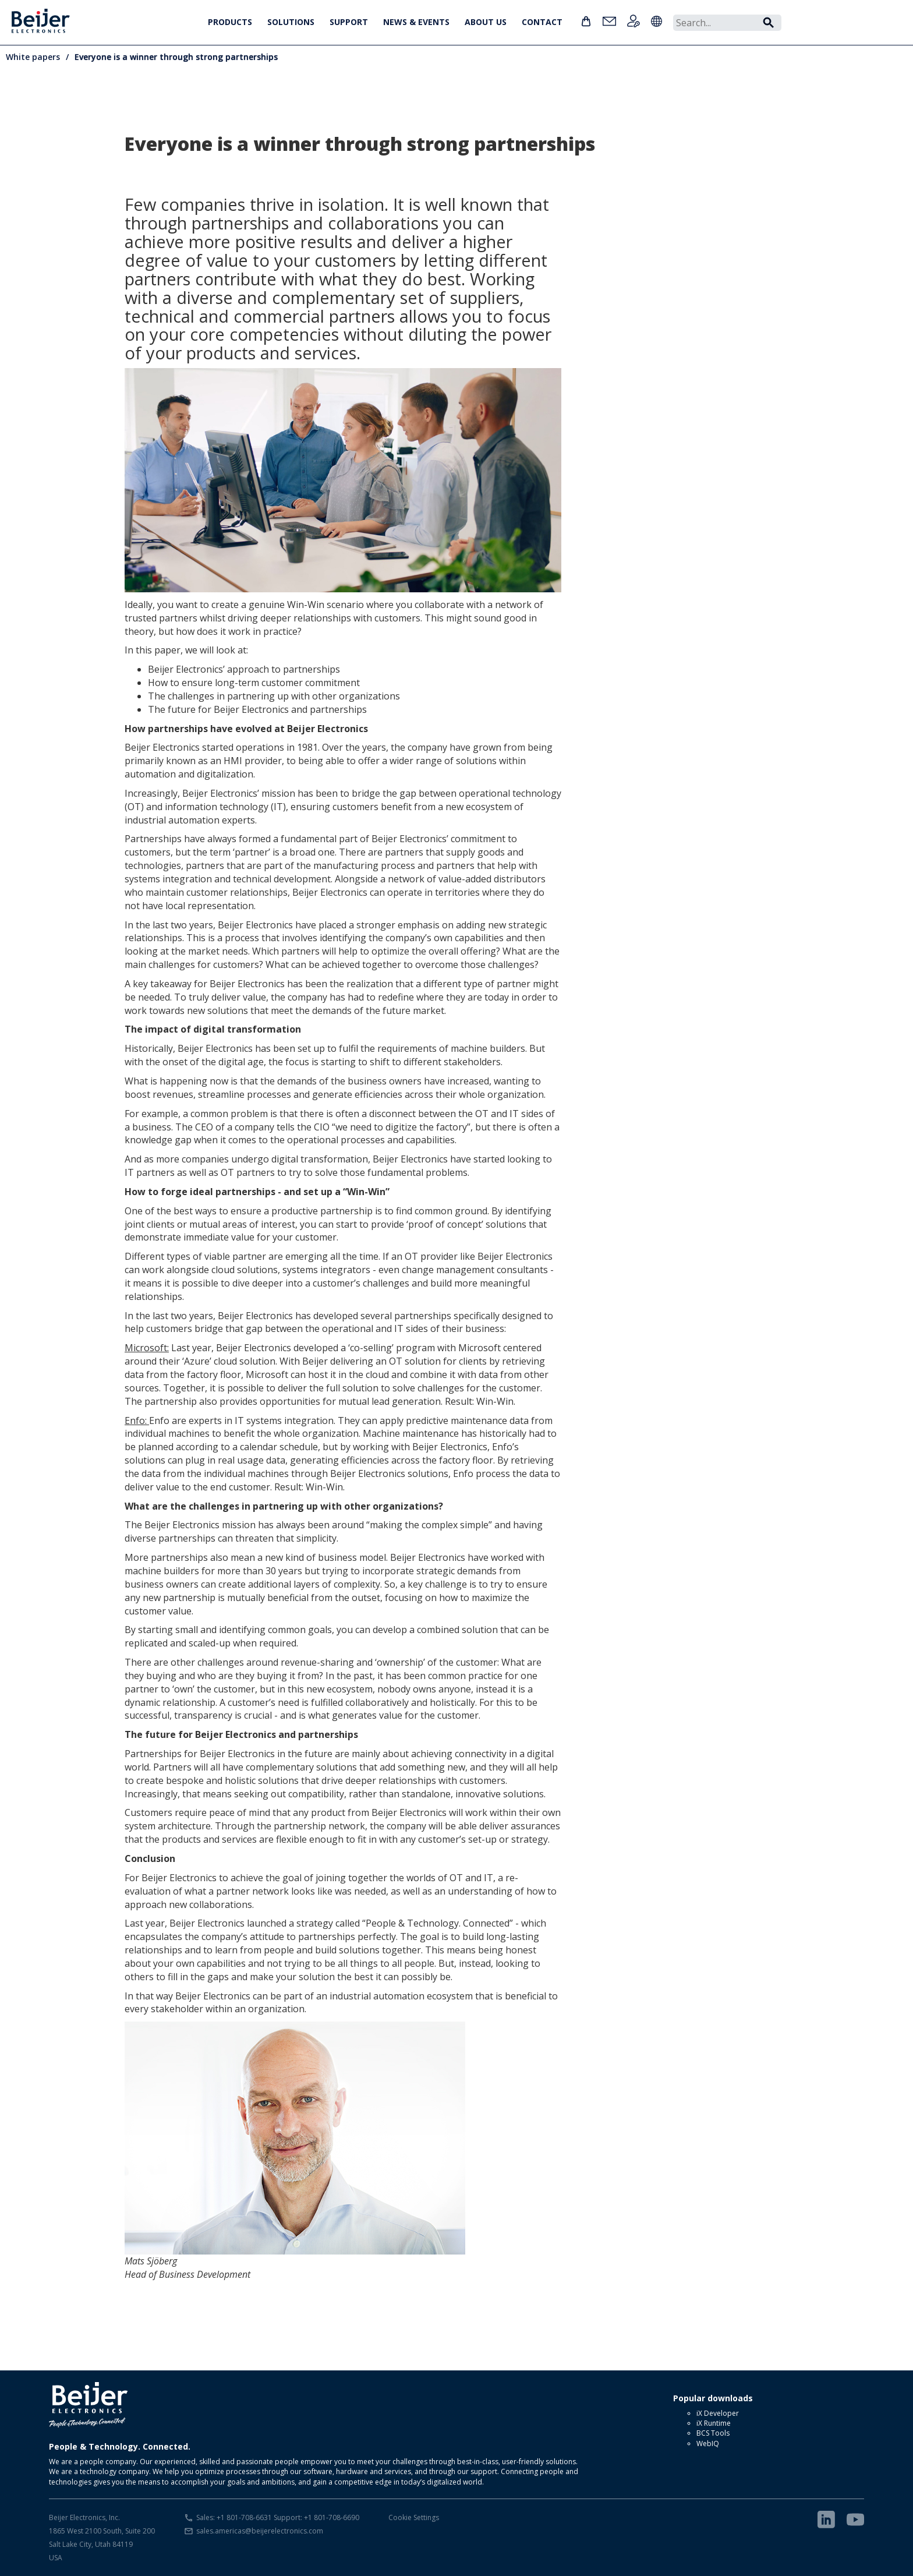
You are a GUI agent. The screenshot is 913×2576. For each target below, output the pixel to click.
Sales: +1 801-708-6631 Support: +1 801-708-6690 (277, 2517)
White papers (33, 56)
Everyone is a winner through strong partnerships (176, 56)
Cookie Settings (413, 2517)
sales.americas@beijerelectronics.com (259, 2531)
